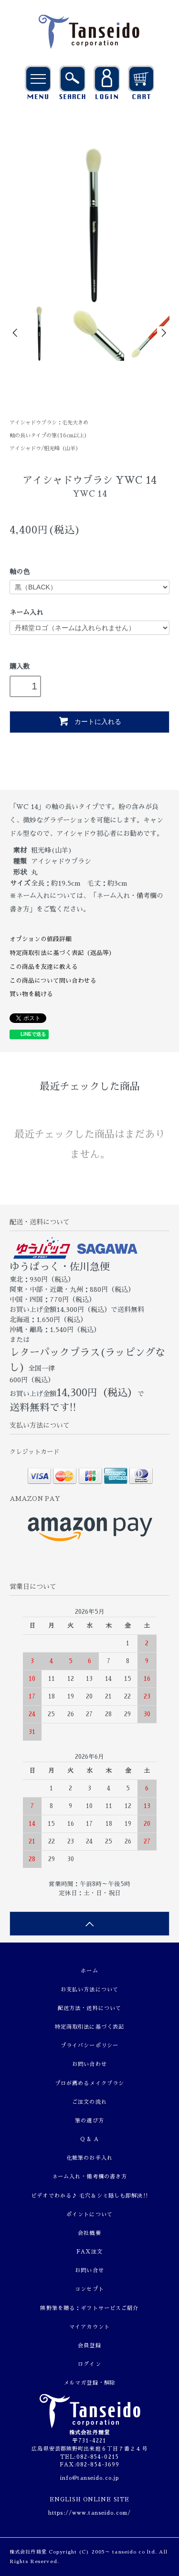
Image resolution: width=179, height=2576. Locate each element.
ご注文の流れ (89, 2102)
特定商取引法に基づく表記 (89, 2027)
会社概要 (89, 2233)
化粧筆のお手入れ (89, 2158)
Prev (16, 332)
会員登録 (89, 2345)
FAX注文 (89, 2251)
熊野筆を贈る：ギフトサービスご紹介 (89, 2308)
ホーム (89, 1971)
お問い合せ (89, 2270)
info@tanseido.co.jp (89, 2478)
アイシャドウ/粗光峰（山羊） (45, 448)
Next (163, 332)
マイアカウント (89, 2327)
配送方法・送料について (89, 2008)
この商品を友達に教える (44, 967)
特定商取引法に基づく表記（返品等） (62, 953)
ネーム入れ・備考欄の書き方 (89, 2176)
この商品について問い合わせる (53, 980)
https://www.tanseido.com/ (89, 2513)
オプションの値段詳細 (41, 939)
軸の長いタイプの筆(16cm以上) (48, 435)
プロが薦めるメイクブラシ (89, 2083)
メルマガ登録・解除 (89, 2383)
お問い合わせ (89, 2064)
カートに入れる (89, 721)
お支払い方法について (89, 1989)
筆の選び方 (89, 2120)
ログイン (89, 2364)
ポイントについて (89, 2214)
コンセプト (89, 2289)
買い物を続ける (31, 994)
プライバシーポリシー (89, 2045)
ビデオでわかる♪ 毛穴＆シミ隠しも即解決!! (89, 2195)
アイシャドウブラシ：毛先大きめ (49, 422)
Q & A (89, 2139)
